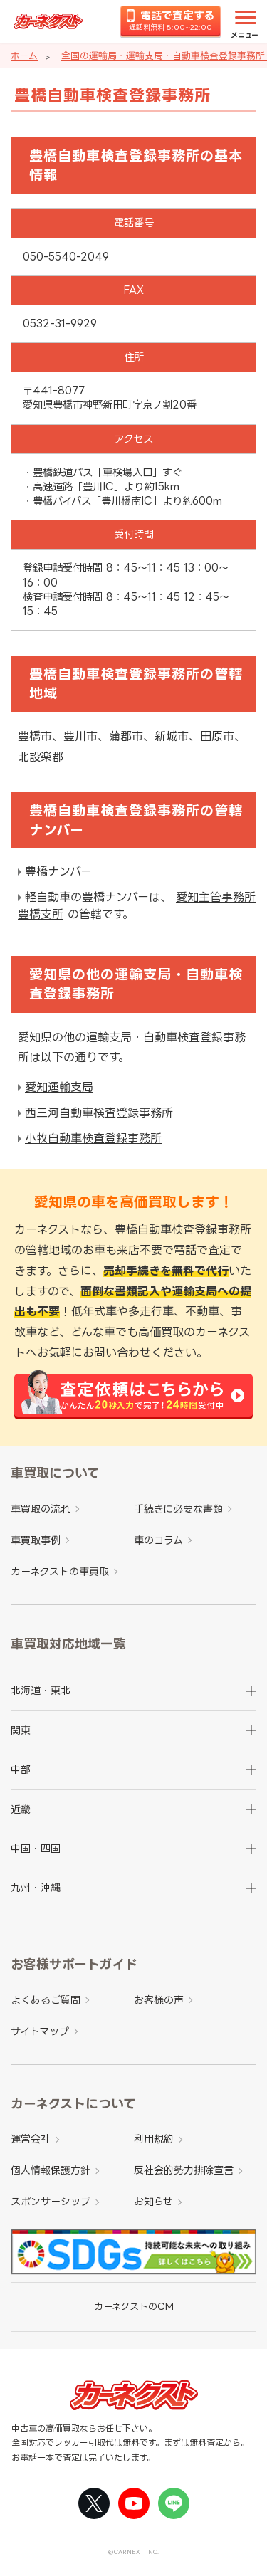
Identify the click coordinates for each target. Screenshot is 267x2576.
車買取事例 (36, 1540)
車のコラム (158, 1540)
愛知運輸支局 (59, 1087)
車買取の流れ (40, 1508)
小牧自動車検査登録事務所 (93, 1138)
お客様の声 (159, 1999)
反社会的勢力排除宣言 (184, 2170)
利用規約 (154, 2138)
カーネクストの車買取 (60, 1571)
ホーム (24, 56)
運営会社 (31, 2138)
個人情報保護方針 (50, 2170)
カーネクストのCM (134, 2306)
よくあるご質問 (45, 1999)
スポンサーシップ (50, 2201)
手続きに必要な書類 (178, 1508)
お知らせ (153, 2201)
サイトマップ (40, 2031)
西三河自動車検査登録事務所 (99, 1112)
